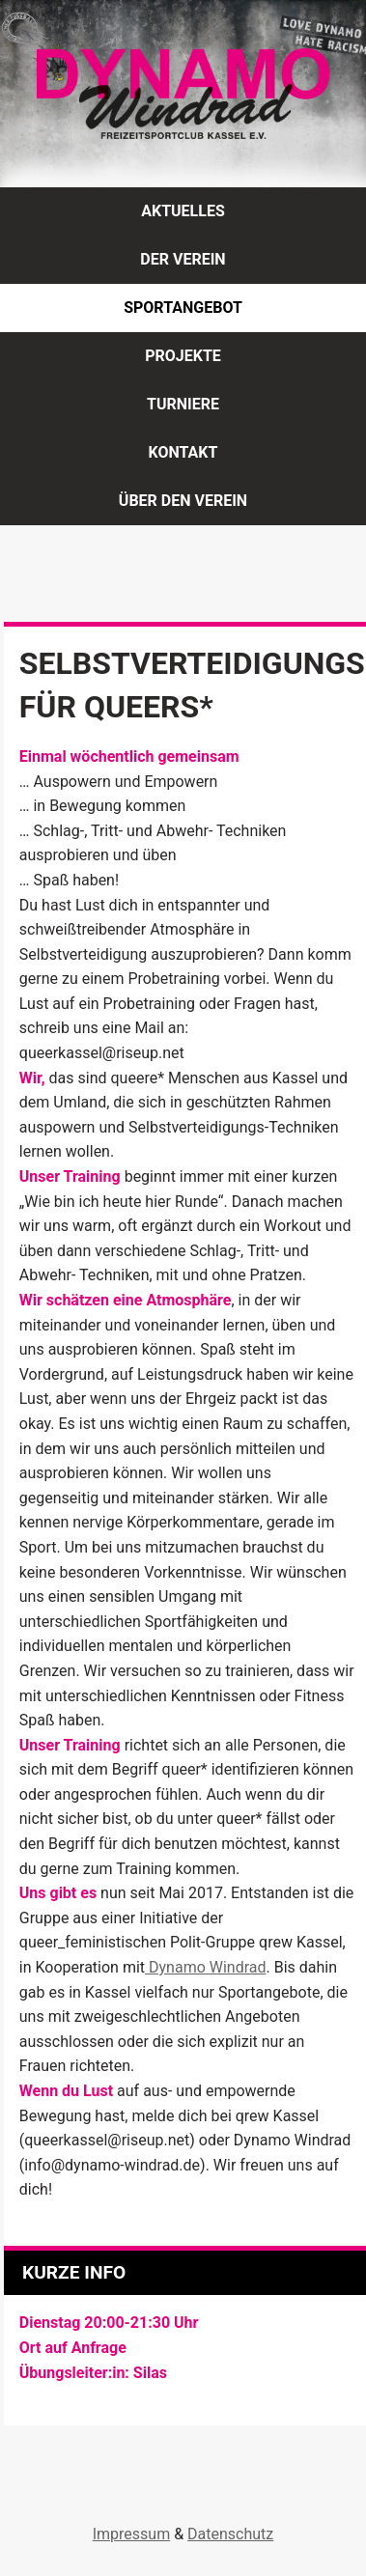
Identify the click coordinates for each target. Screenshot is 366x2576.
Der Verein (182, 259)
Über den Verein (183, 500)
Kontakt (183, 452)
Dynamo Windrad (205, 1967)
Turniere (183, 404)
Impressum (132, 2534)
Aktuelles (183, 211)
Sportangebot (183, 307)
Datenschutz (230, 2534)
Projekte (183, 356)
